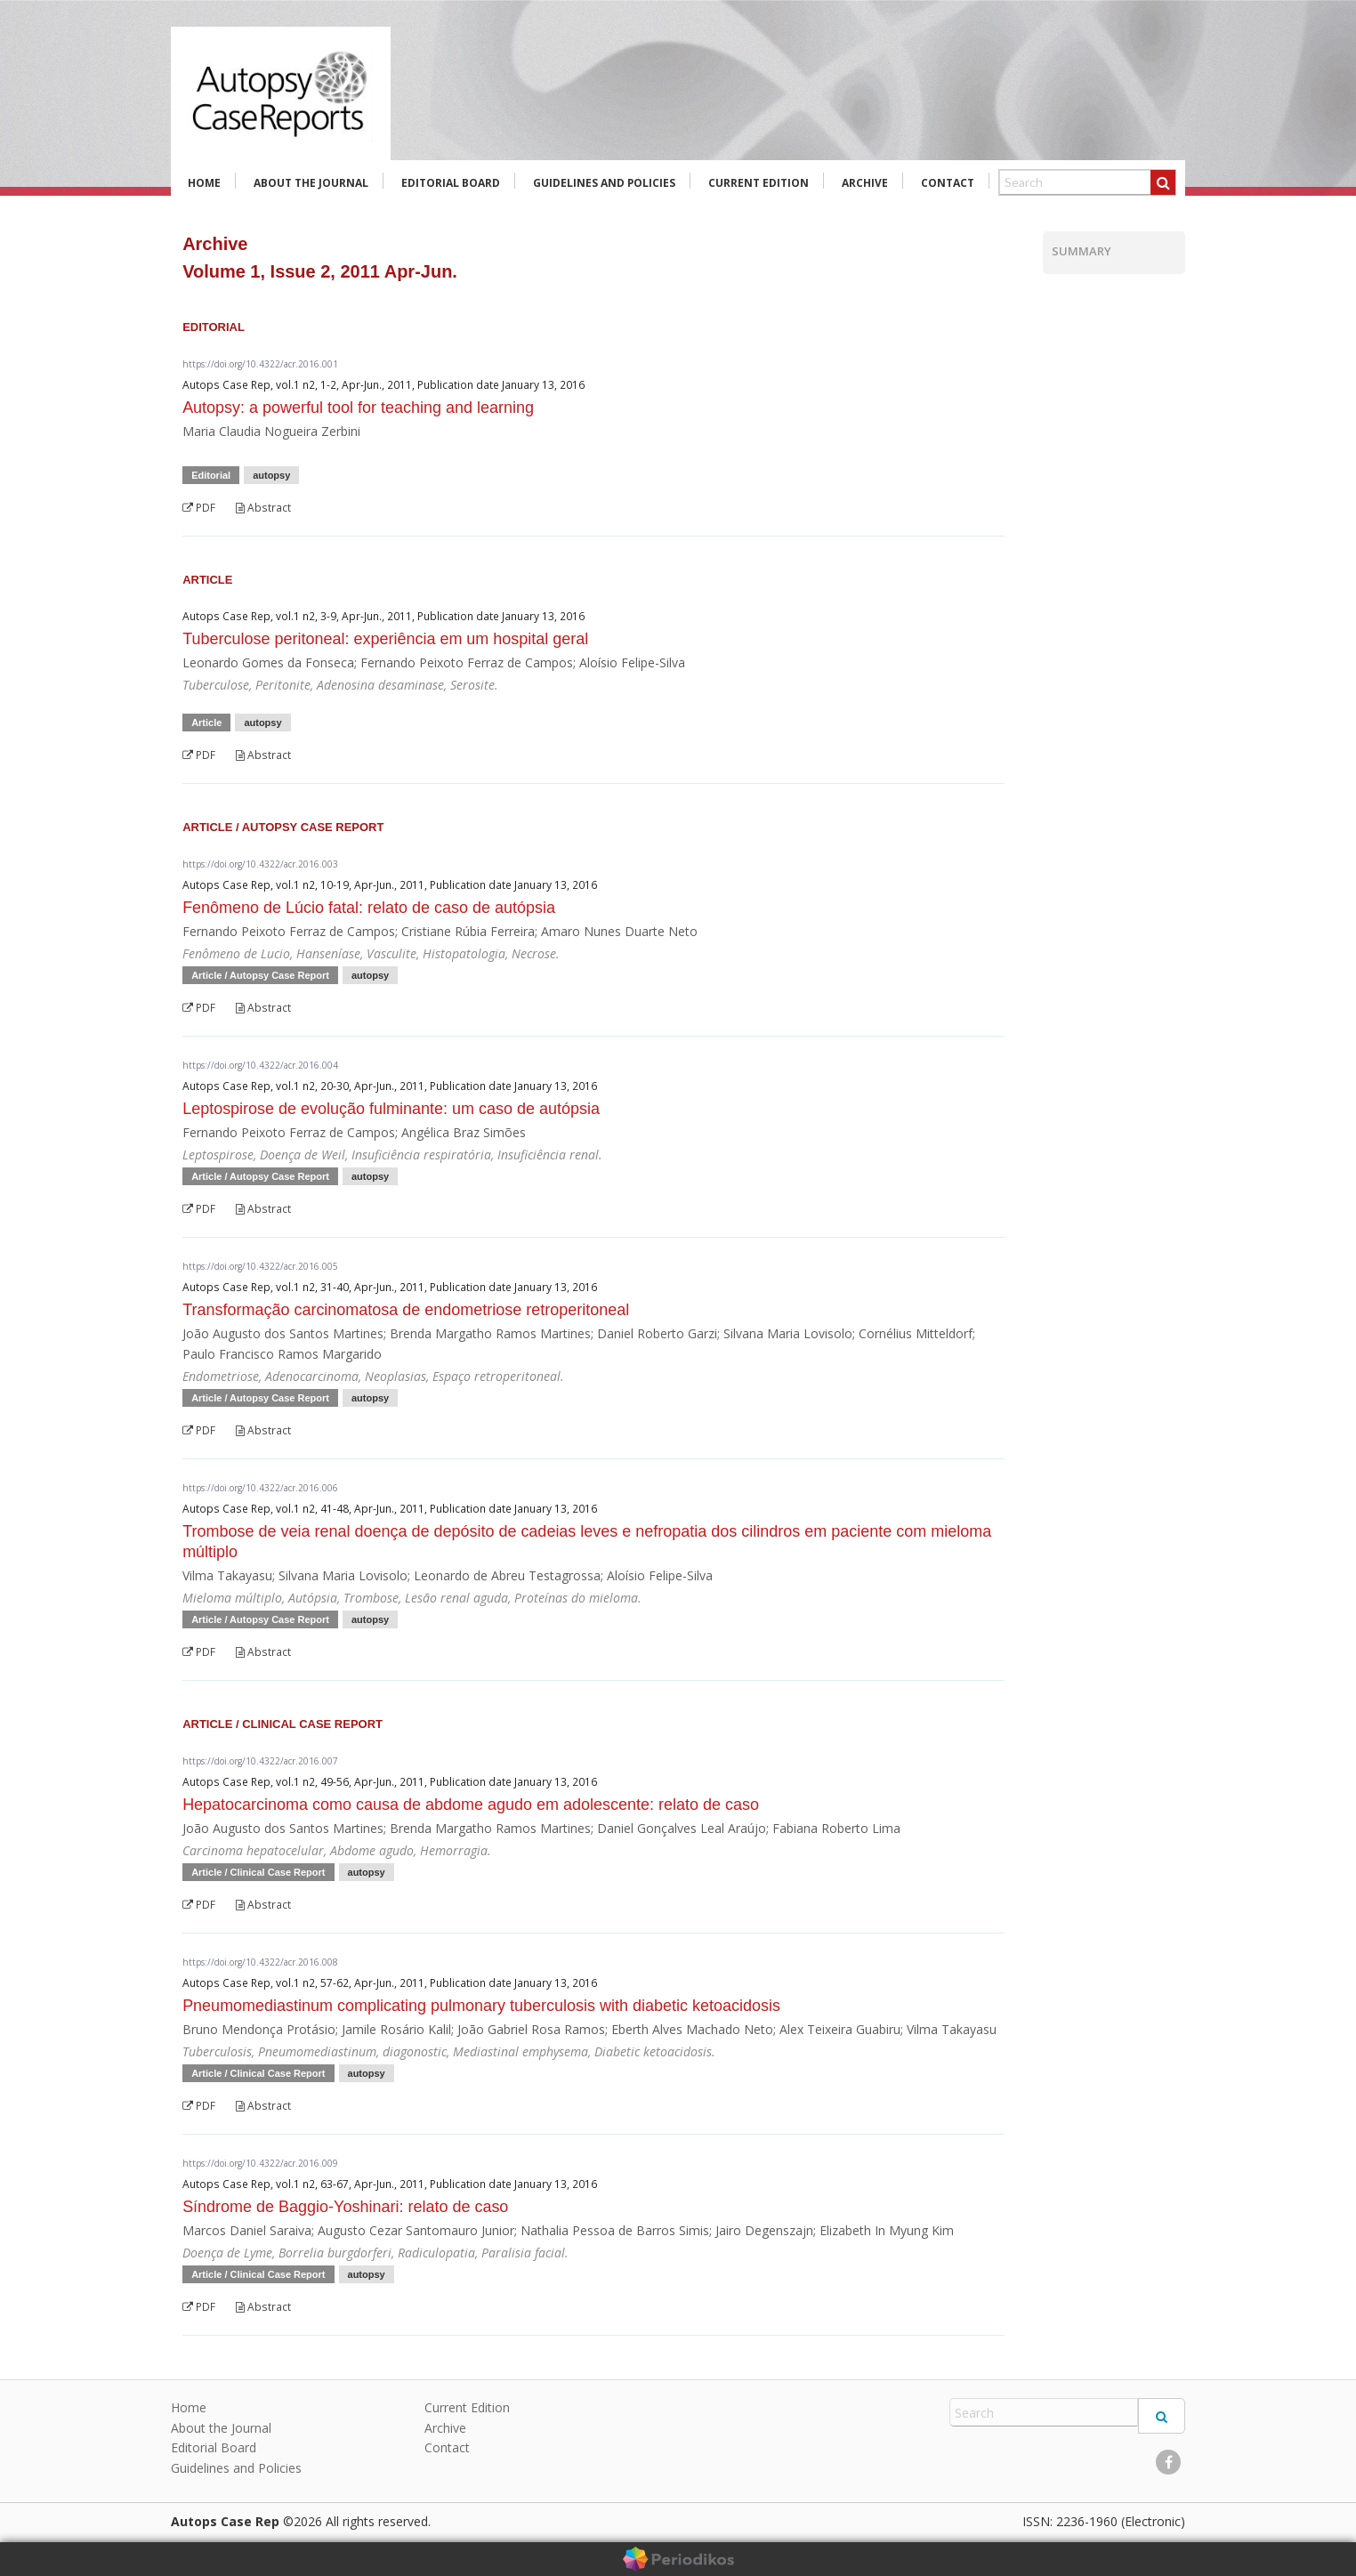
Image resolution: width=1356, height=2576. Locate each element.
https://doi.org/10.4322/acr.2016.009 (260, 2163)
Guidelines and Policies (604, 182)
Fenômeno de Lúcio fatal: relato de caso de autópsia (368, 908)
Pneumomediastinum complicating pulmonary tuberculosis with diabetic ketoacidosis (481, 2006)
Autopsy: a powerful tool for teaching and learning (358, 407)
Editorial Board (450, 182)
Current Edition (758, 182)
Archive (865, 182)
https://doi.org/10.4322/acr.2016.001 (260, 364)
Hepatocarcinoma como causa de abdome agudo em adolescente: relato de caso (470, 1804)
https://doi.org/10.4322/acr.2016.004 (260, 1065)
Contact (947, 182)
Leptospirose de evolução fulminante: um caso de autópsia (391, 1109)
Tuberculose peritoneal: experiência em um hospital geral (385, 639)
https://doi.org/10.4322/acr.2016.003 (260, 864)
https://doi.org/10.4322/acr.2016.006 (260, 1488)
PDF (198, 507)
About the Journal (311, 182)
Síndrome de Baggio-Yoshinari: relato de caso (345, 2207)
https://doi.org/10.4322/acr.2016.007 (260, 1761)
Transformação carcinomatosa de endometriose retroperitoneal (405, 1310)
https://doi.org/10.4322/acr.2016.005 (260, 1266)
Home (204, 182)
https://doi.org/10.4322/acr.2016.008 (260, 1962)
